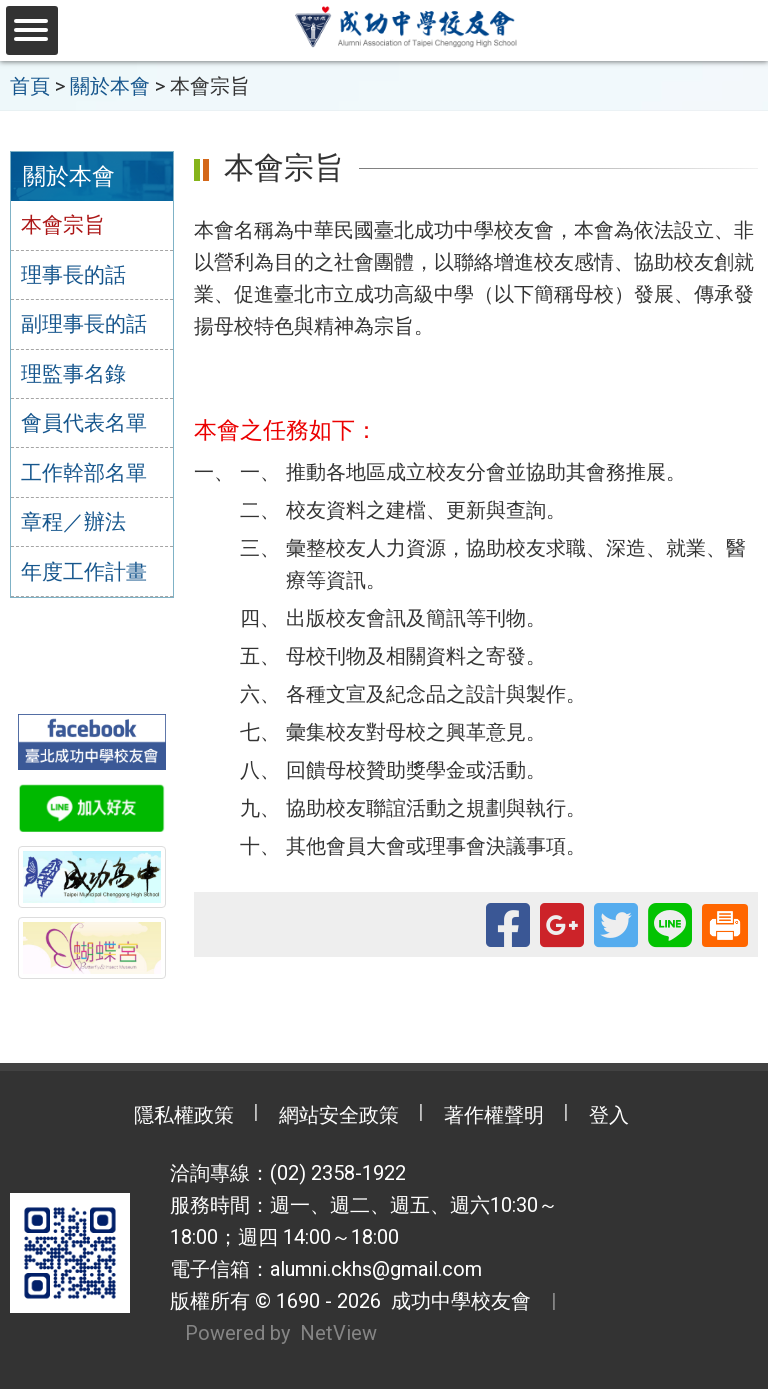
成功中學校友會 (456, 1301)
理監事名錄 (73, 374)
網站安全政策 (339, 1115)
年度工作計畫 (84, 572)
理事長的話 (73, 275)
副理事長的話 (84, 324)
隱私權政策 (184, 1115)
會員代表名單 (84, 423)
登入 (609, 1115)
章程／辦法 (73, 522)
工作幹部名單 (84, 473)
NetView (338, 1333)
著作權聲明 (494, 1115)
